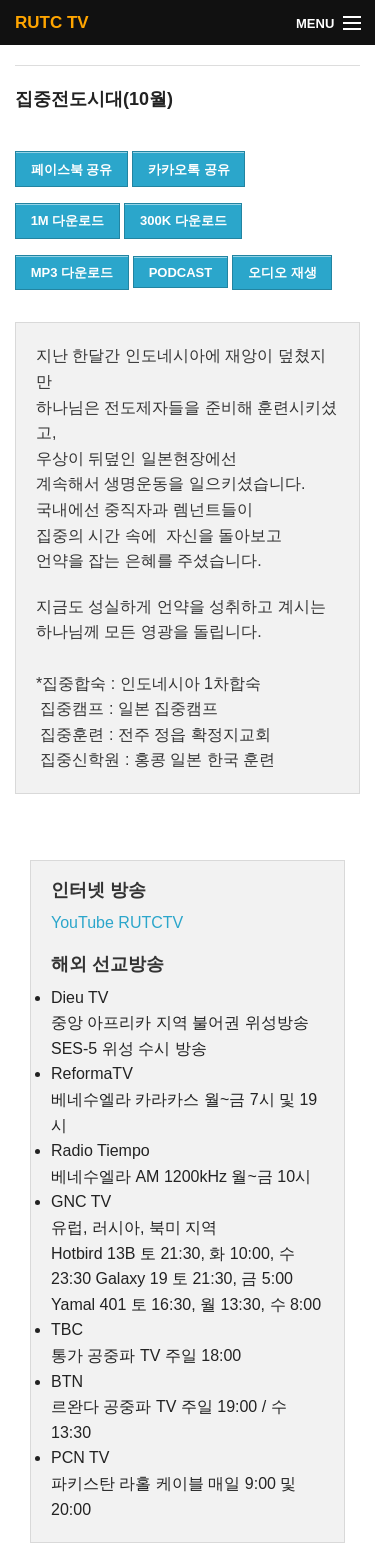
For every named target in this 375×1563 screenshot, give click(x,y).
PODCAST (181, 272)
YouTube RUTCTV (117, 922)
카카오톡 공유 (189, 169)
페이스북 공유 (72, 169)
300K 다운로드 (183, 220)
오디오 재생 (282, 272)
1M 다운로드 (68, 220)
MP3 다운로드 (72, 272)
